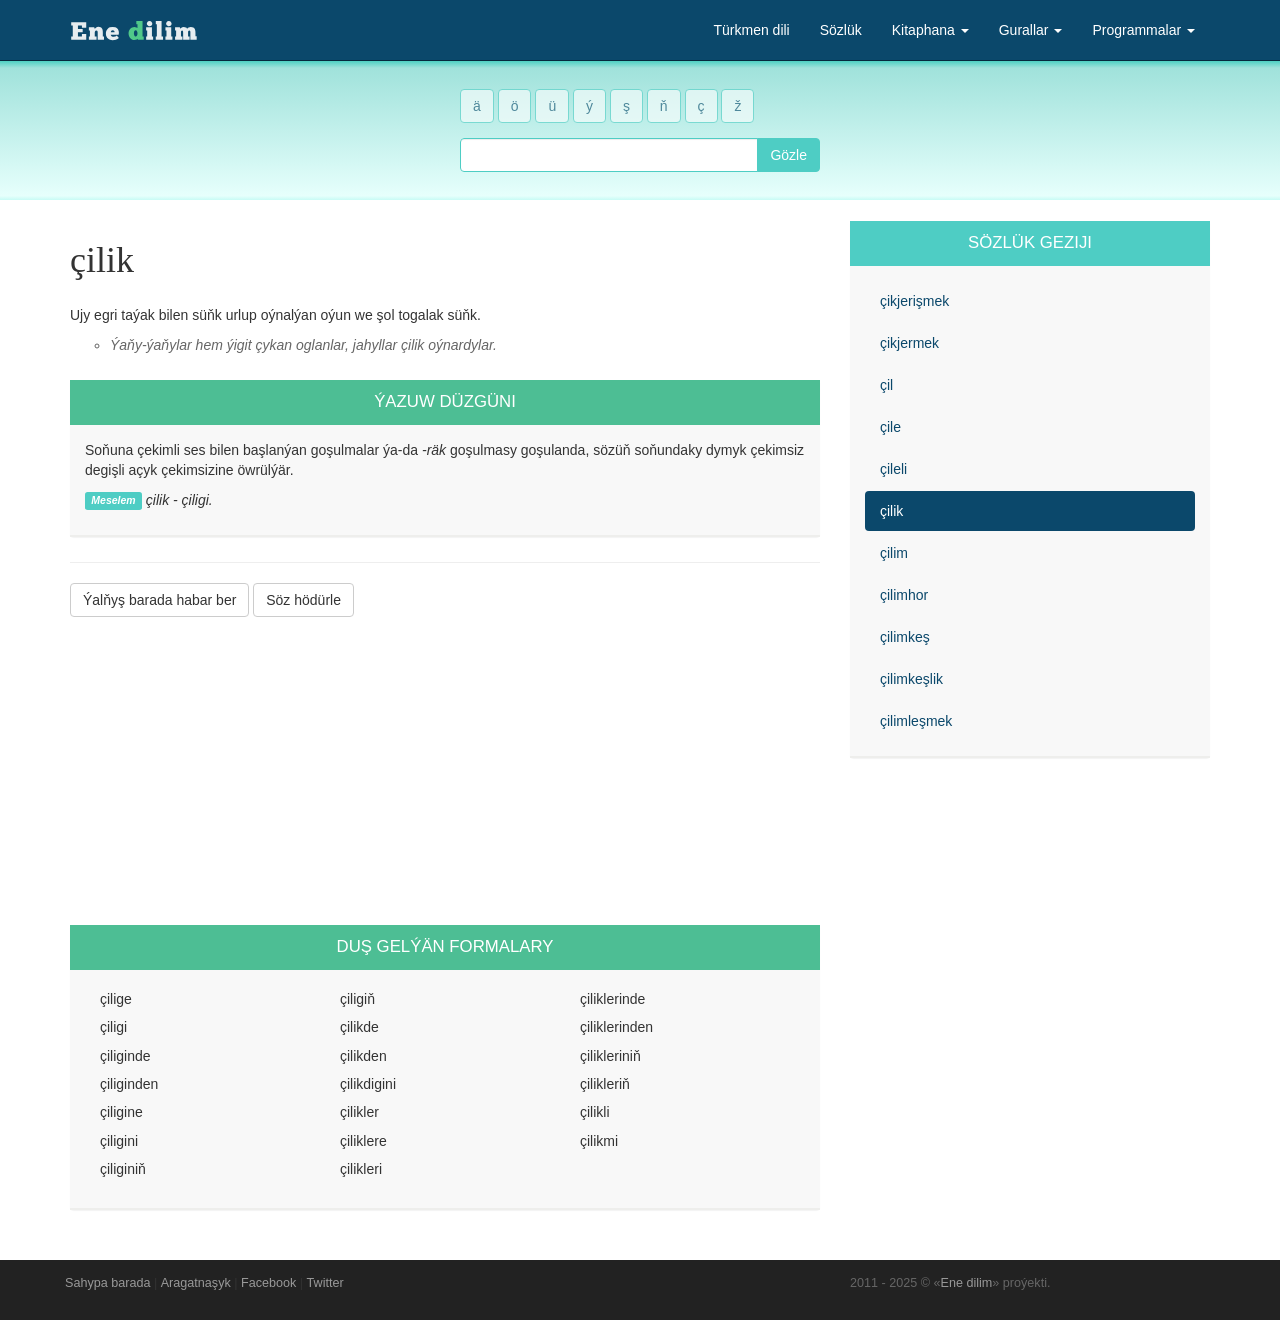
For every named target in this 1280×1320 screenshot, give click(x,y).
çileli (893, 469)
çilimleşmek (916, 721)
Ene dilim (967, 1283)
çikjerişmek (914, 301)
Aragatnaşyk (196, 1283)
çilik (891, 511)
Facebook (268, 1283)
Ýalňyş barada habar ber (159, 600)
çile (890, 427)
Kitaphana (930, 30)
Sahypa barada (107, 1283)
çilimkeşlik (911, 679)
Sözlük (841, 30)
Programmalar (1143, 30)
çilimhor (904, 595)
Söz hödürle (303, 600)
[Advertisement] (445, 771)
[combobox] (609, 155)
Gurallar (1031, 30)
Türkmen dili (751, 30)
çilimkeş (905, 637)
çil (886, 385)
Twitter (325, 1283)
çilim (894, 553)
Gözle (788, 155)
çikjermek (909, 343)
